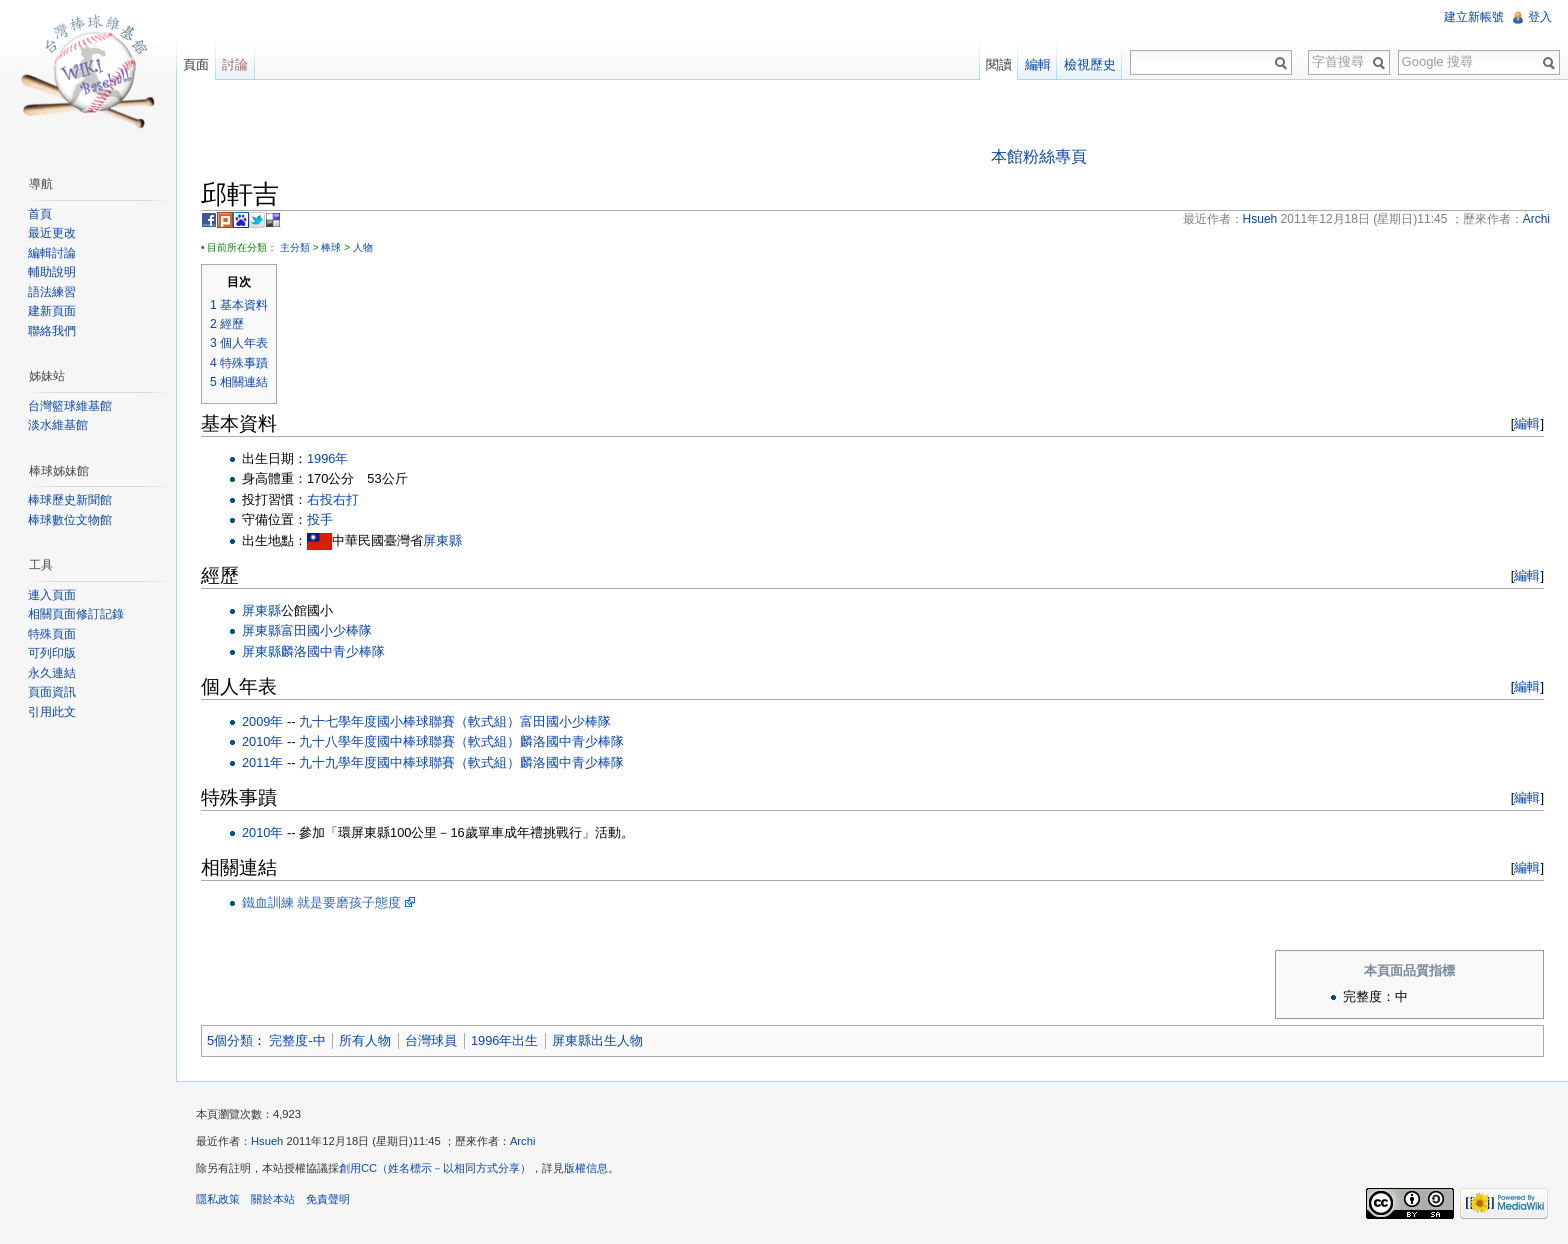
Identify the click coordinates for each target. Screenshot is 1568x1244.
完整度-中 (297, 1040)
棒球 (331, 247)
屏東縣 (442, 540)
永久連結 (52, 673)
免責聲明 (328, 1199)
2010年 (262, 741)
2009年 (262, 721)
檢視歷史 (1090, 64)
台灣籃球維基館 (70, 406)
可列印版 (52, 653)
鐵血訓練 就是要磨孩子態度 (322, 902)
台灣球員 (431, 1040)
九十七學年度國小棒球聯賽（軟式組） (409, 721)
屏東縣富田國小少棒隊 (307, 630)
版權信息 (586, 1168)
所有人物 (365, 1040)
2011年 (262, 762)
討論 (235, 64)
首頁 (40, 214)
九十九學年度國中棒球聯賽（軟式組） (409, 762)
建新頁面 (52, 311)
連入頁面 (52, 595)
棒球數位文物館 (70, 520)
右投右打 (333, 499)
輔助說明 (52, 272)
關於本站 (273, 1199)
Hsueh (267, 1141)
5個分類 (230, 1040)
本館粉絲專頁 (1039, 156)
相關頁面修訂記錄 (76, 614)
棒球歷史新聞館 (70, 500)
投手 (320, 519)
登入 (1540, 17)
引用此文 (52, 712)
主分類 (295, 247)
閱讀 (999, 64)
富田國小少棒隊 (565, 721)
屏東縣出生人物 (597, 1040)
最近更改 (52, 233)
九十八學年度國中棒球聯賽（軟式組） (409, 741)
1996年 (327, 458)
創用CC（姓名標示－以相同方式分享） (435, 1168)
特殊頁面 (52, 634)
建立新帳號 (1474, 17)
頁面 (196, 64)
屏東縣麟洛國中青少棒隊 (313, 651)
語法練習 (52, 292)
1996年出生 (504, 1040)
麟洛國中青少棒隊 (572, 741)
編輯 (1527, 423)
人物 (363, 247)
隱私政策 (218, 1199)
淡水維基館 (58, 425)
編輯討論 (52, 253)
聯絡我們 (52, 331)
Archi (523, 1141)
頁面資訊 (52, 692)
